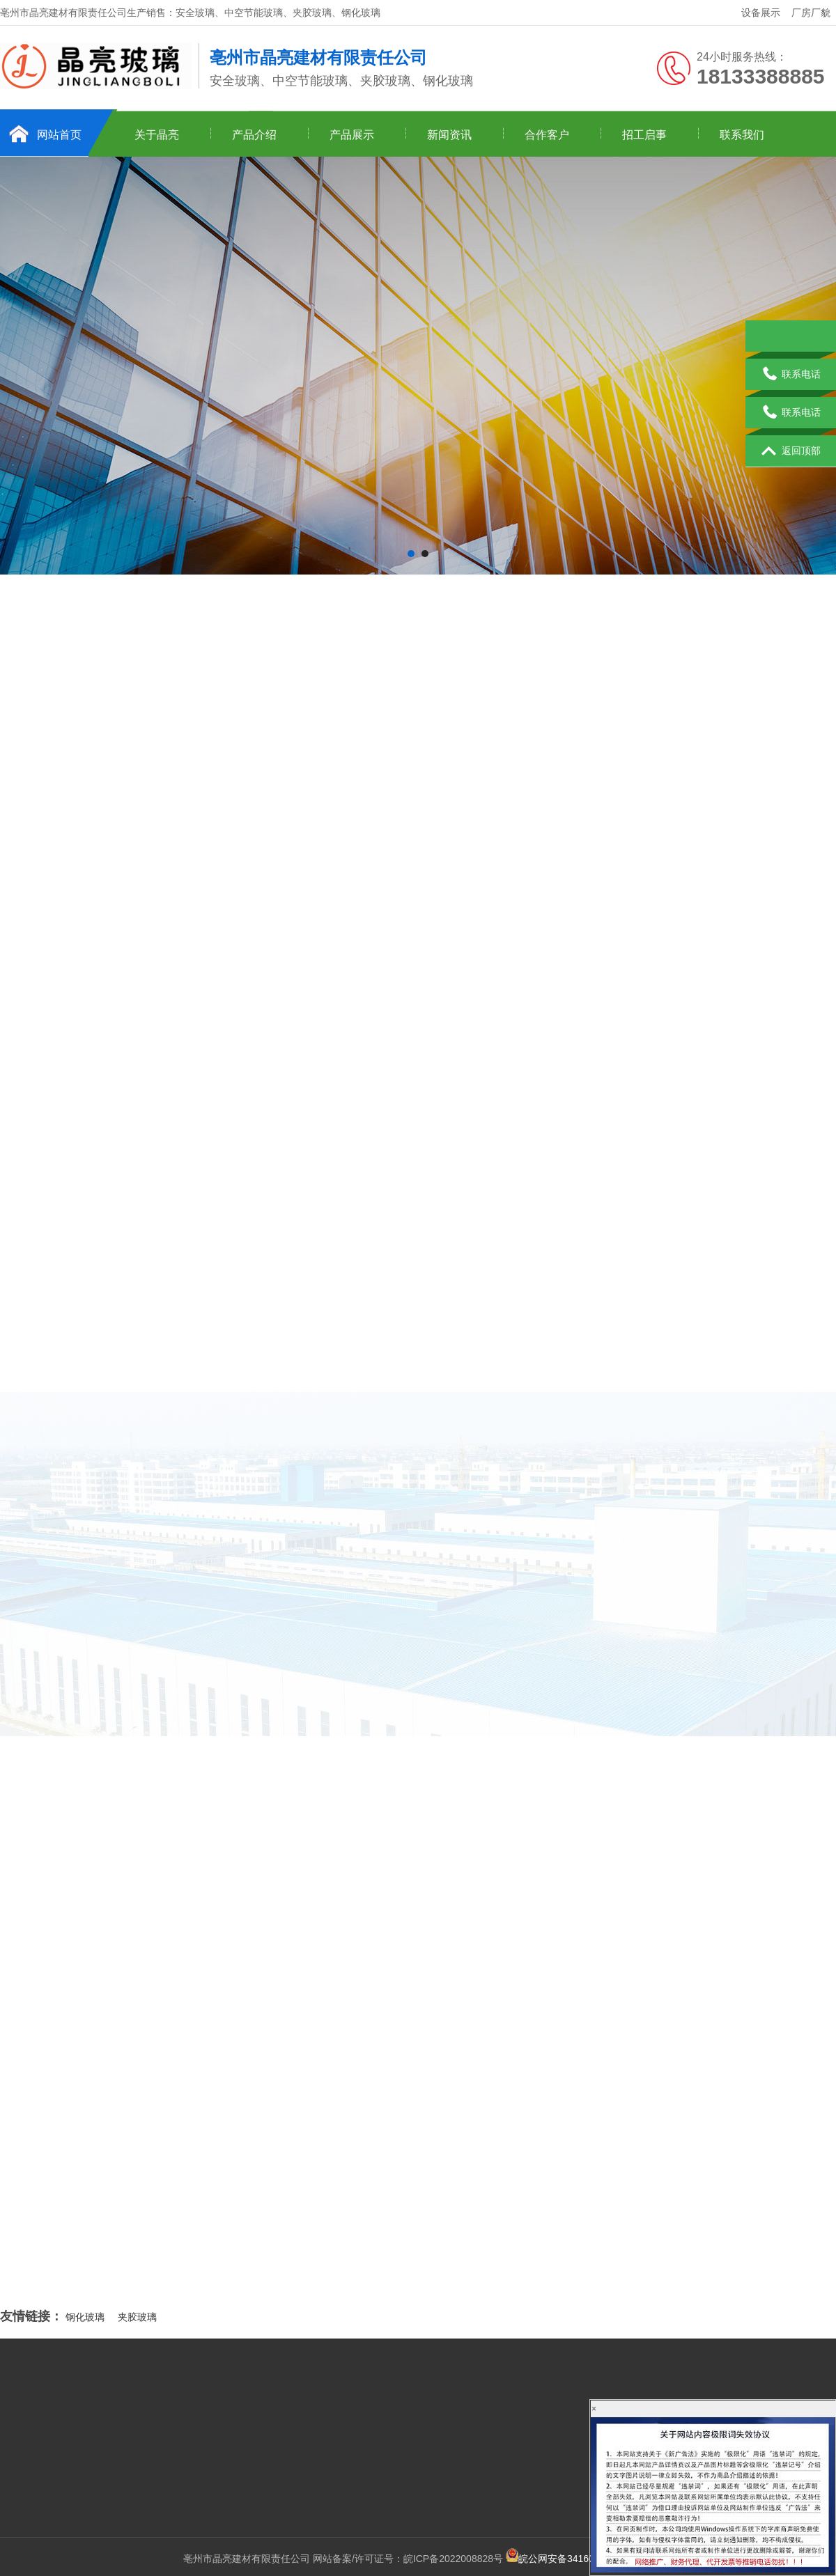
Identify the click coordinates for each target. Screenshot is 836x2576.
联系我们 (742, 135)
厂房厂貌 (810, 12)
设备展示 (760, 12)
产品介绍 (254, 135)
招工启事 (644, 135)
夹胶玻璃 (137, 2317)
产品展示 (352, 135)
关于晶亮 (156, 135)
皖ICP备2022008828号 (453, 2558)
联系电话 (791, 374)
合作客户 (547, 135)
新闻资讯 (449, 135)
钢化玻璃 (84, 2317)
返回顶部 (791, 451)
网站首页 (59, 135)
